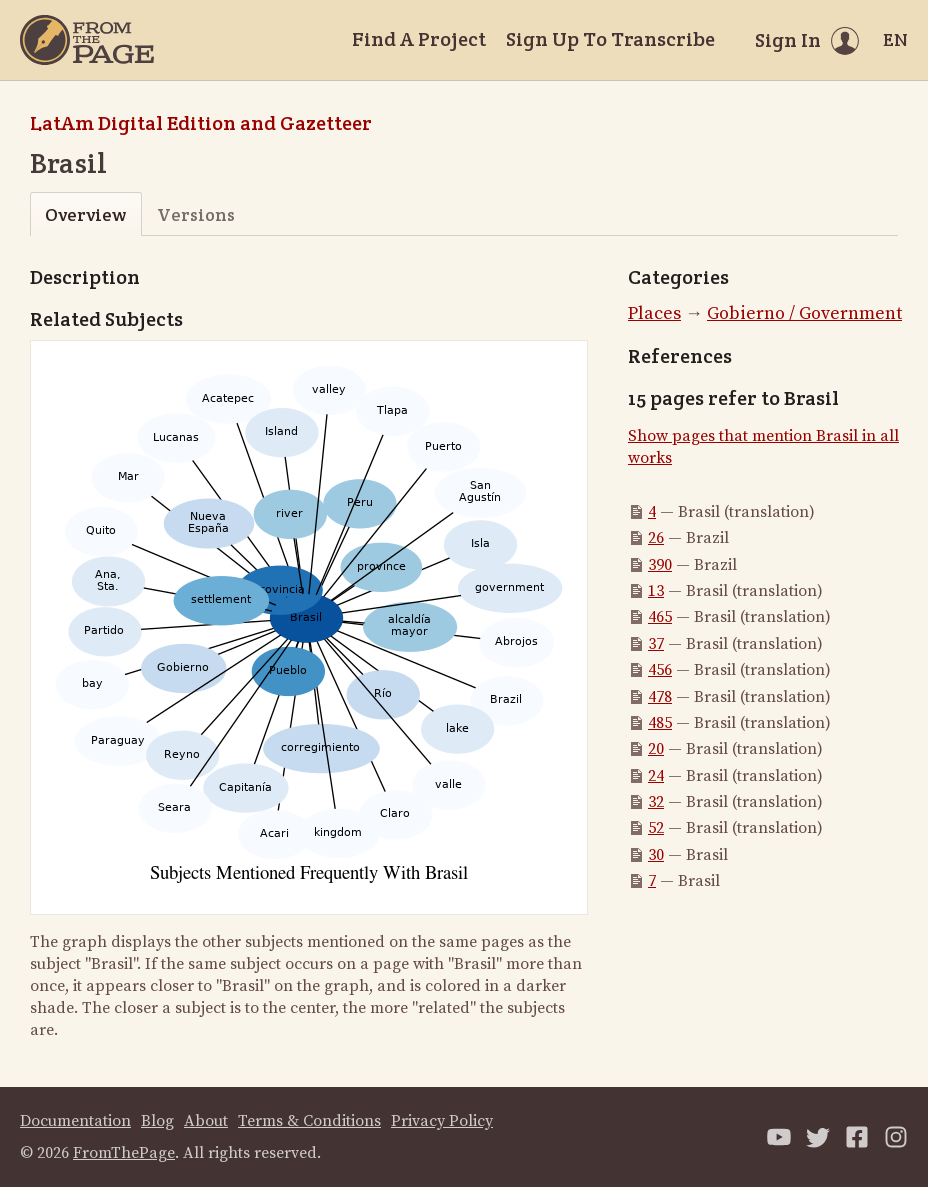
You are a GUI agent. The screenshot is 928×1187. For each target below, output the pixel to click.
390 (660, 565)
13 (656, 591)
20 (656, 749)
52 (656, 828)
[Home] (87, 40)
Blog (157, 1121)
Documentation (75, 1121)
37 (656, 644)
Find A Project (419, 39)
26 (656, 538)
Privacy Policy (442, 1121)
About (206, 1121)
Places (654, 313)
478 (660, 697)
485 (660, 723)
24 (656, 776)
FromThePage (124, 1153)
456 (660, 670)
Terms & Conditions (309, 1121)
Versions (196, 214)
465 (660, 617)
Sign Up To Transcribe (610, 39)
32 (656, 802)
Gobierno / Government (804, 313)
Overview (85, 214)
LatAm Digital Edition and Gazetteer (201, 123)
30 (656, 855)
